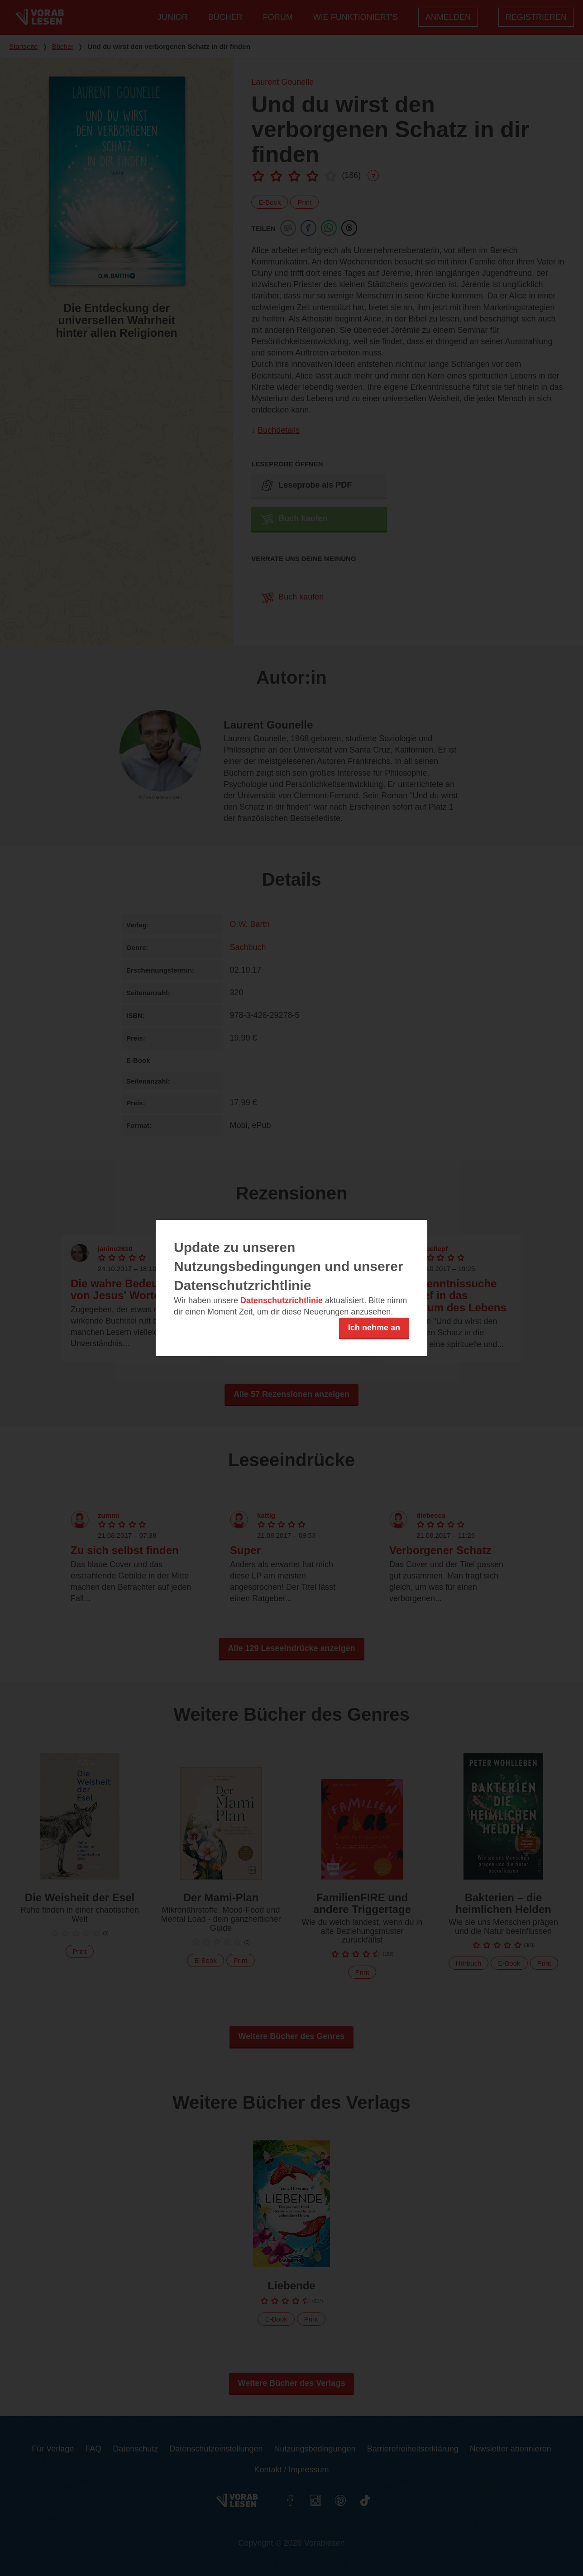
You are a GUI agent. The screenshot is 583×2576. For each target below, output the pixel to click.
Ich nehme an (374, 1327)
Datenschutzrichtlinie (281, 1300)
